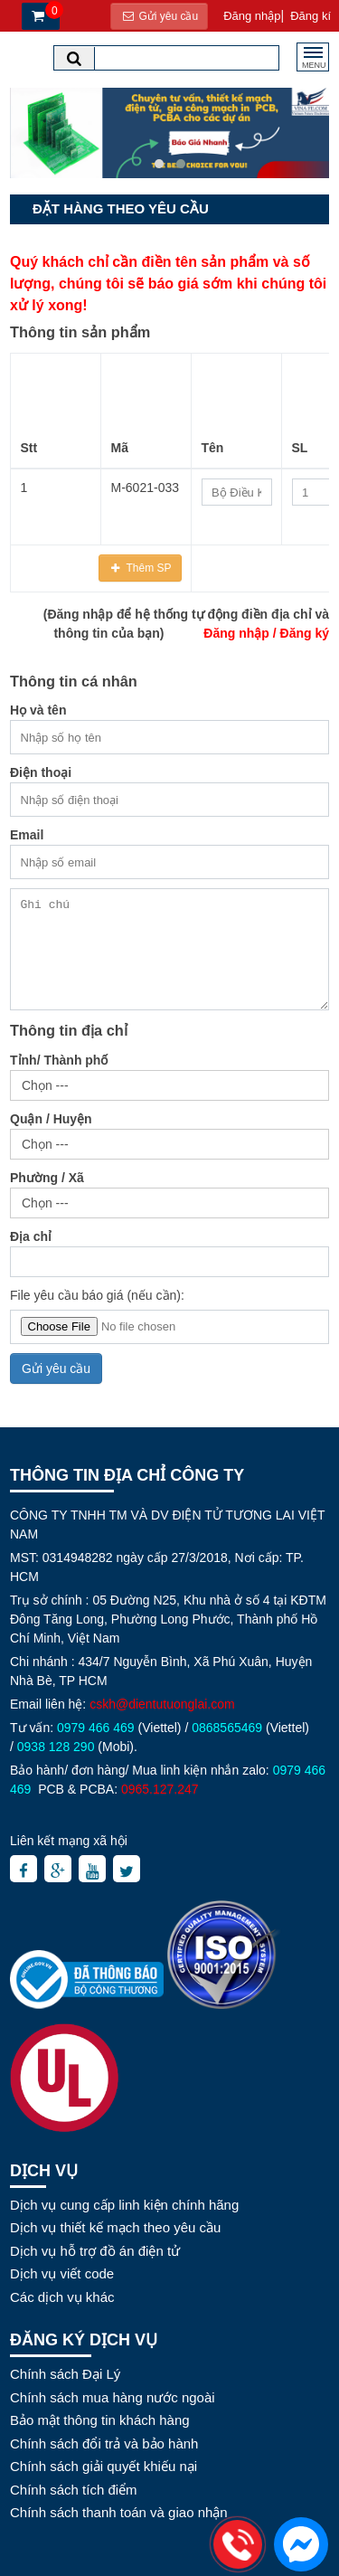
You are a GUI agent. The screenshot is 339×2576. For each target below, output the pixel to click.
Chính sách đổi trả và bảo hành (104, 2443)
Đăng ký (304, 633)
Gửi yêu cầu (159, 16)
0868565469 (227, 1727)
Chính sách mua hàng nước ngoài (112, 2397)
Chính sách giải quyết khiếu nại (103, 2466)
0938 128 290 (56, 1746)
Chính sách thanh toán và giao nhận (119, 2512)
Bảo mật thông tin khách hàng (100, 2420)
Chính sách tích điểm (73, 2489)
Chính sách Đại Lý (65, 2374)
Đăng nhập (236, 633)
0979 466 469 (96, 1727)
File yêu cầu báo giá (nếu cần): (97, 1295)
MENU (314, 63)
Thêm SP (147, 568)
